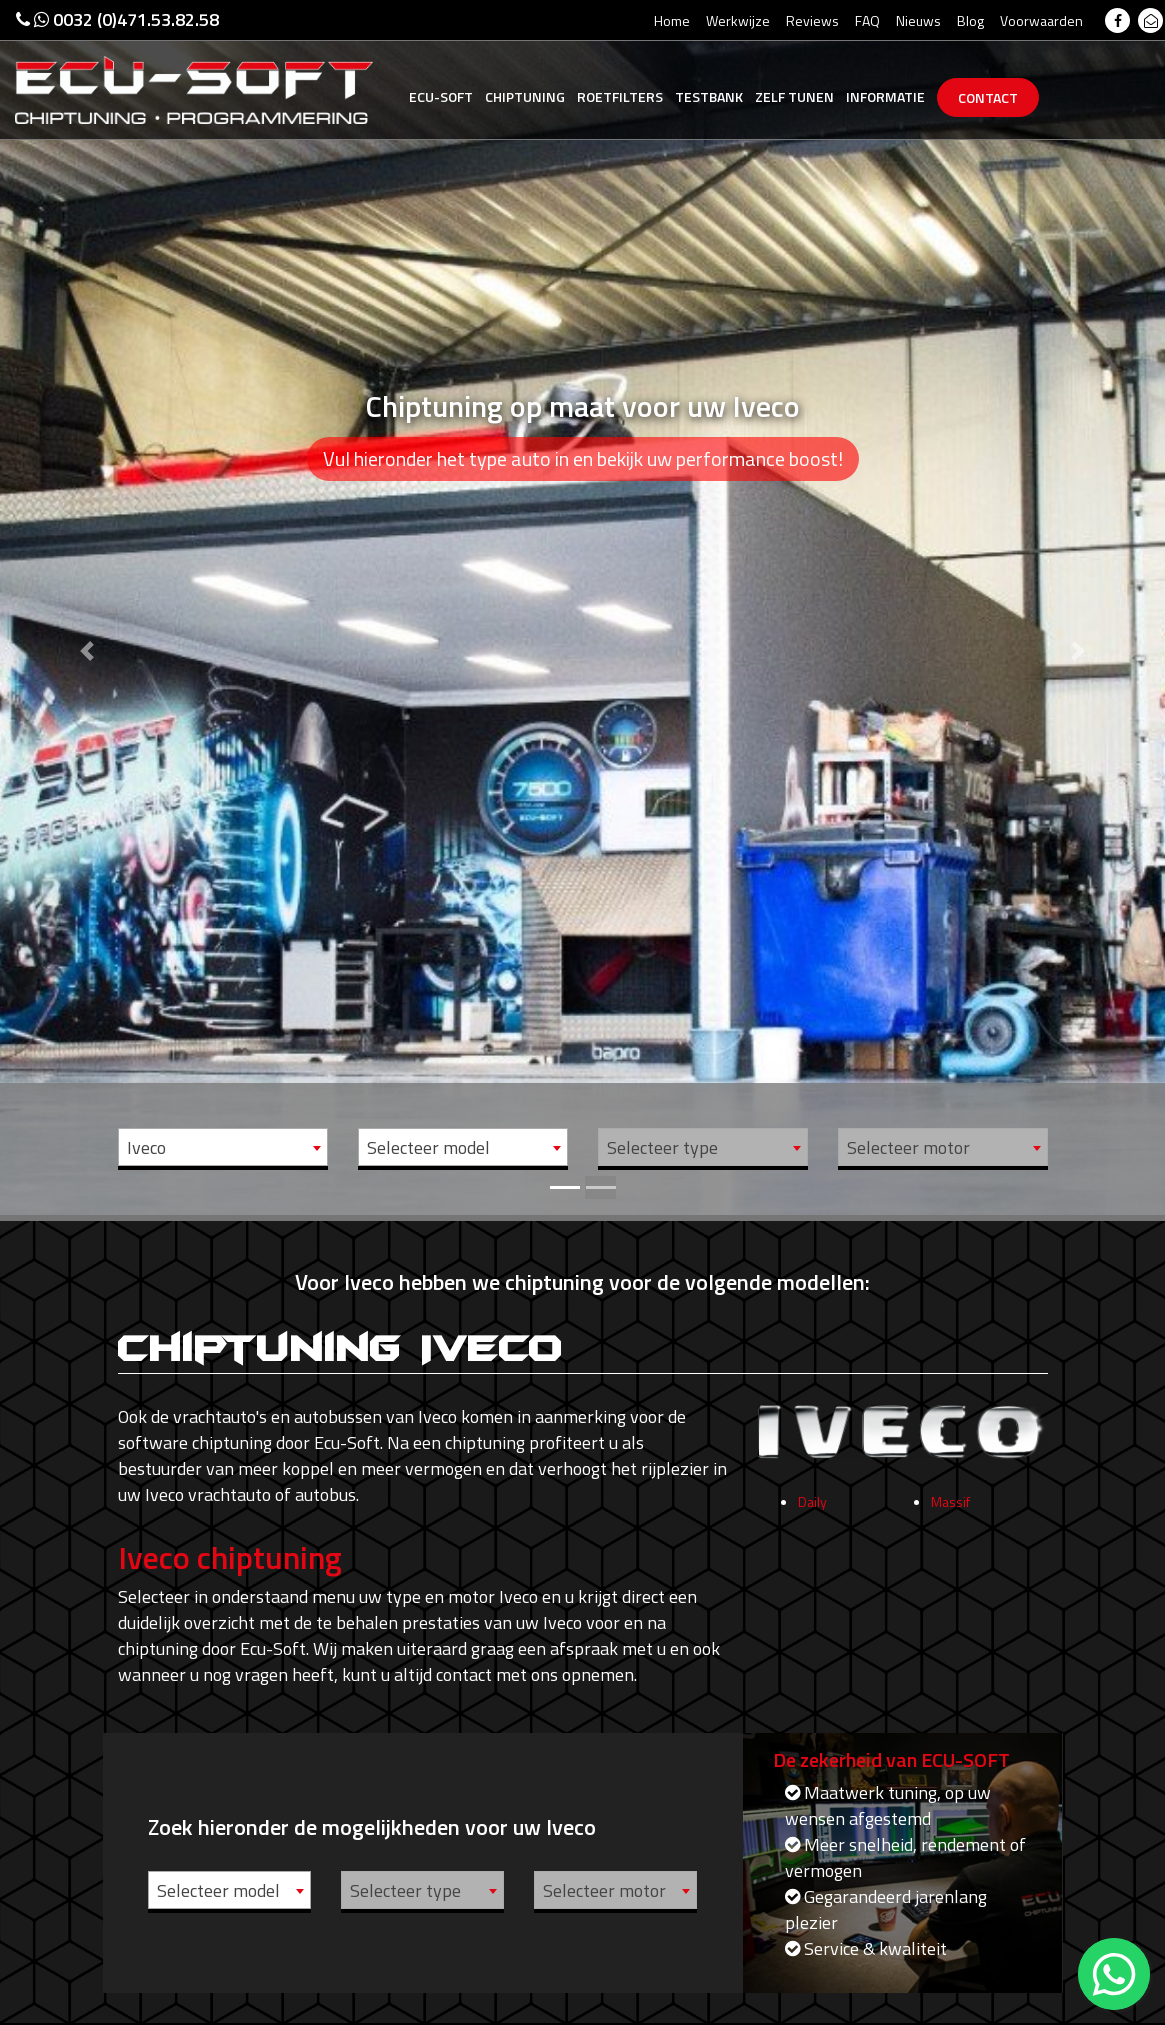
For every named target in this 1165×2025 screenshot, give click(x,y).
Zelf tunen (794, 96)
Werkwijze (738, 20)
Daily (812, 1509)
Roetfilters (620, 96)
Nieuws (918, 20)
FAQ (867, 20)
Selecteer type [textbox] (662, 1147)
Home (672, 20)
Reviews (812, 20)
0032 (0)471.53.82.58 (117, 19)
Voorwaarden (1041, 20)
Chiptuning (525, 96)
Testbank (709, 96)
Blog (970, 20)
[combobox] (223, 1147)
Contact (988, 97)
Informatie (885, 96)
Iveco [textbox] (146, 1147)
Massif (950, 1509)
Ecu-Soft (441, 96)
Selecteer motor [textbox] (908, 1147)
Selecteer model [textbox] (428, 1147)
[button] (87, 607)
